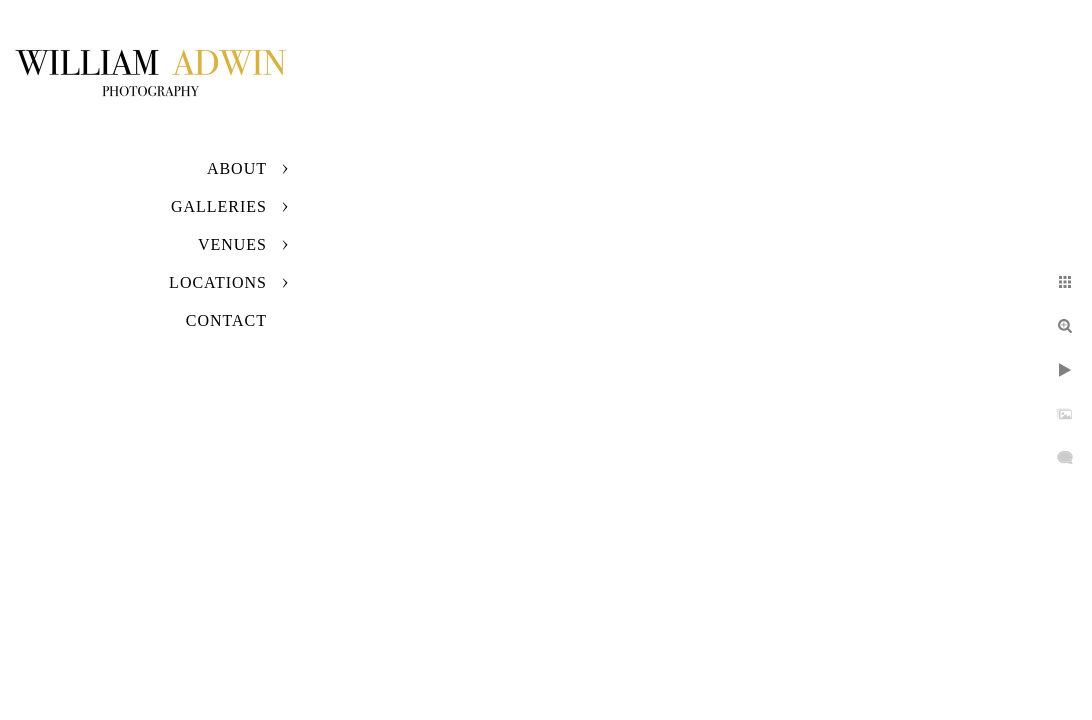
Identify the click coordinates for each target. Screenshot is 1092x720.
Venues (232, 244)
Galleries (219, 206)
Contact (226, 320)
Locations (218, 282)
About (237, 168)
